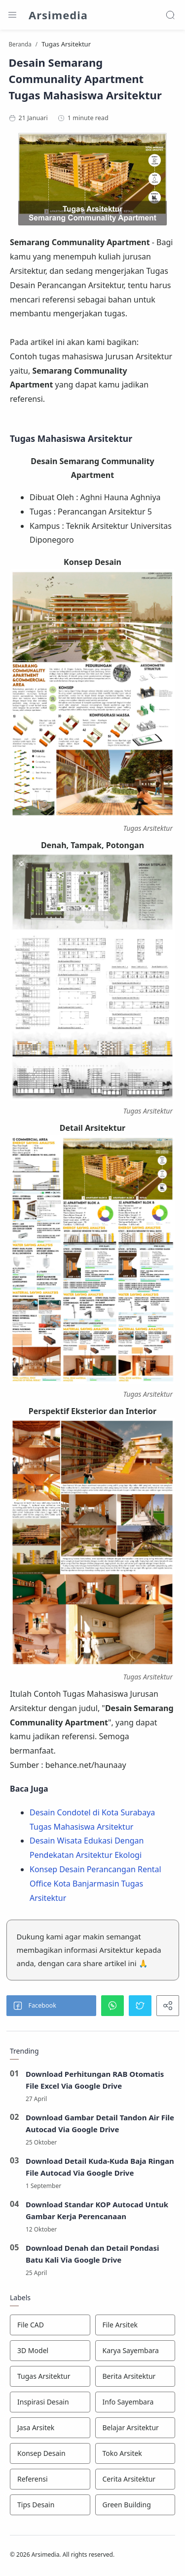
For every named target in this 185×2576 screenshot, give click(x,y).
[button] (51, 2005)
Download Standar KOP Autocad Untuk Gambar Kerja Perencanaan (97, 2210)
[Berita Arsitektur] (135, 2376)
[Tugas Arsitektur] (50, 2376)
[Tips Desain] (50, 2504)
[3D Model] (50, 2350)
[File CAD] (50, 2325)
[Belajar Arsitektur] (135, 2427)
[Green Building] (135, 2504)
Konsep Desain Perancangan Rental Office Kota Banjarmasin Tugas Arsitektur (95, 1883)
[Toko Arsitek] (135, 2453)
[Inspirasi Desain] (50, 2402)
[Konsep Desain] (50, 2453)
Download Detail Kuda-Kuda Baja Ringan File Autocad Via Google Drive (100, 2167)
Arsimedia (58, 14)
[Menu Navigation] (12, 15)
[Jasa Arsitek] (50, 2427)
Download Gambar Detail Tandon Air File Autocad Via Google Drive (100, 2123)
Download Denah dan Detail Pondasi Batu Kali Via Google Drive (92, 2254)
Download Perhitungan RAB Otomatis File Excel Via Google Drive (95, 2080)
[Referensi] (50, 2479)
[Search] (170, 15)
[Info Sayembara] (135, 2402)
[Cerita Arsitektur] (135, 2479)
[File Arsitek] (135, 2325)
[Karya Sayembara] (135, 2350)
